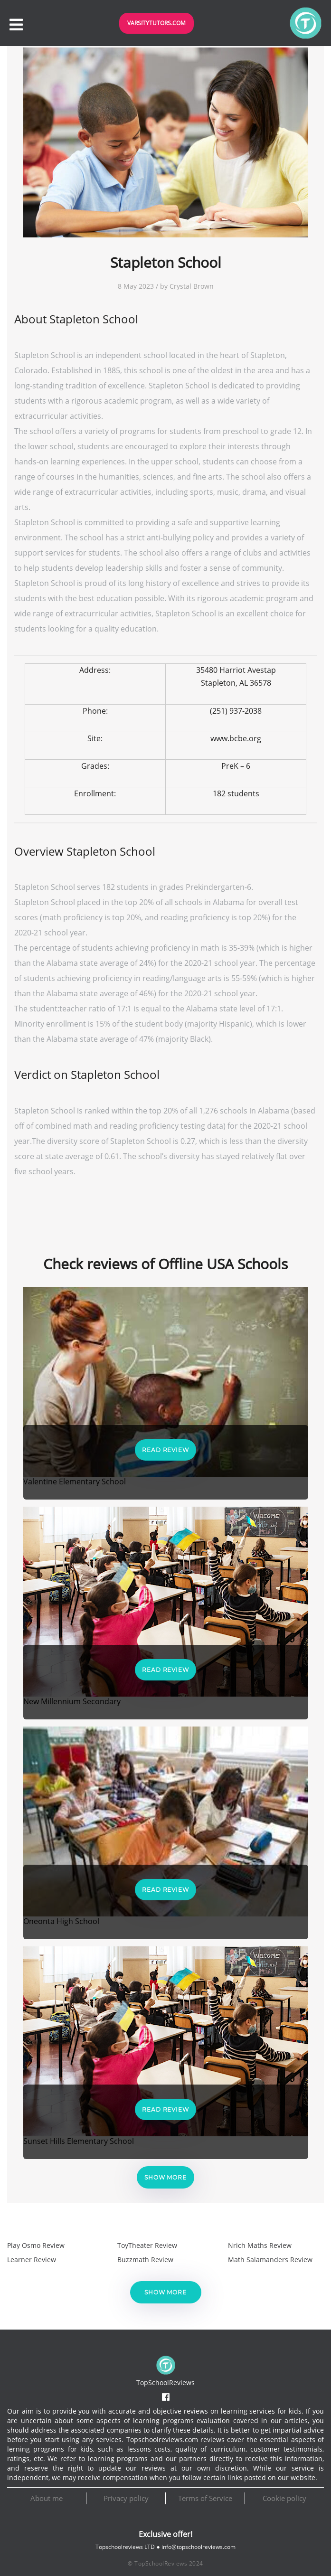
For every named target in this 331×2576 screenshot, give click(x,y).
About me (46, 2498)
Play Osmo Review (36, 2245)
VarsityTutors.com (156, 23)
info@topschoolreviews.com (198, 2547)
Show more (165, 2177)
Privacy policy (126, 2498)
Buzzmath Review (145, 2259)
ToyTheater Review (147, 2245)
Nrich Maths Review (260, 2245)
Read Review (165, 1449)
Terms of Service (205, 2498)
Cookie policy (284, 2498)
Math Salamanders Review (270, 2259)
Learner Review (31, 2259)
